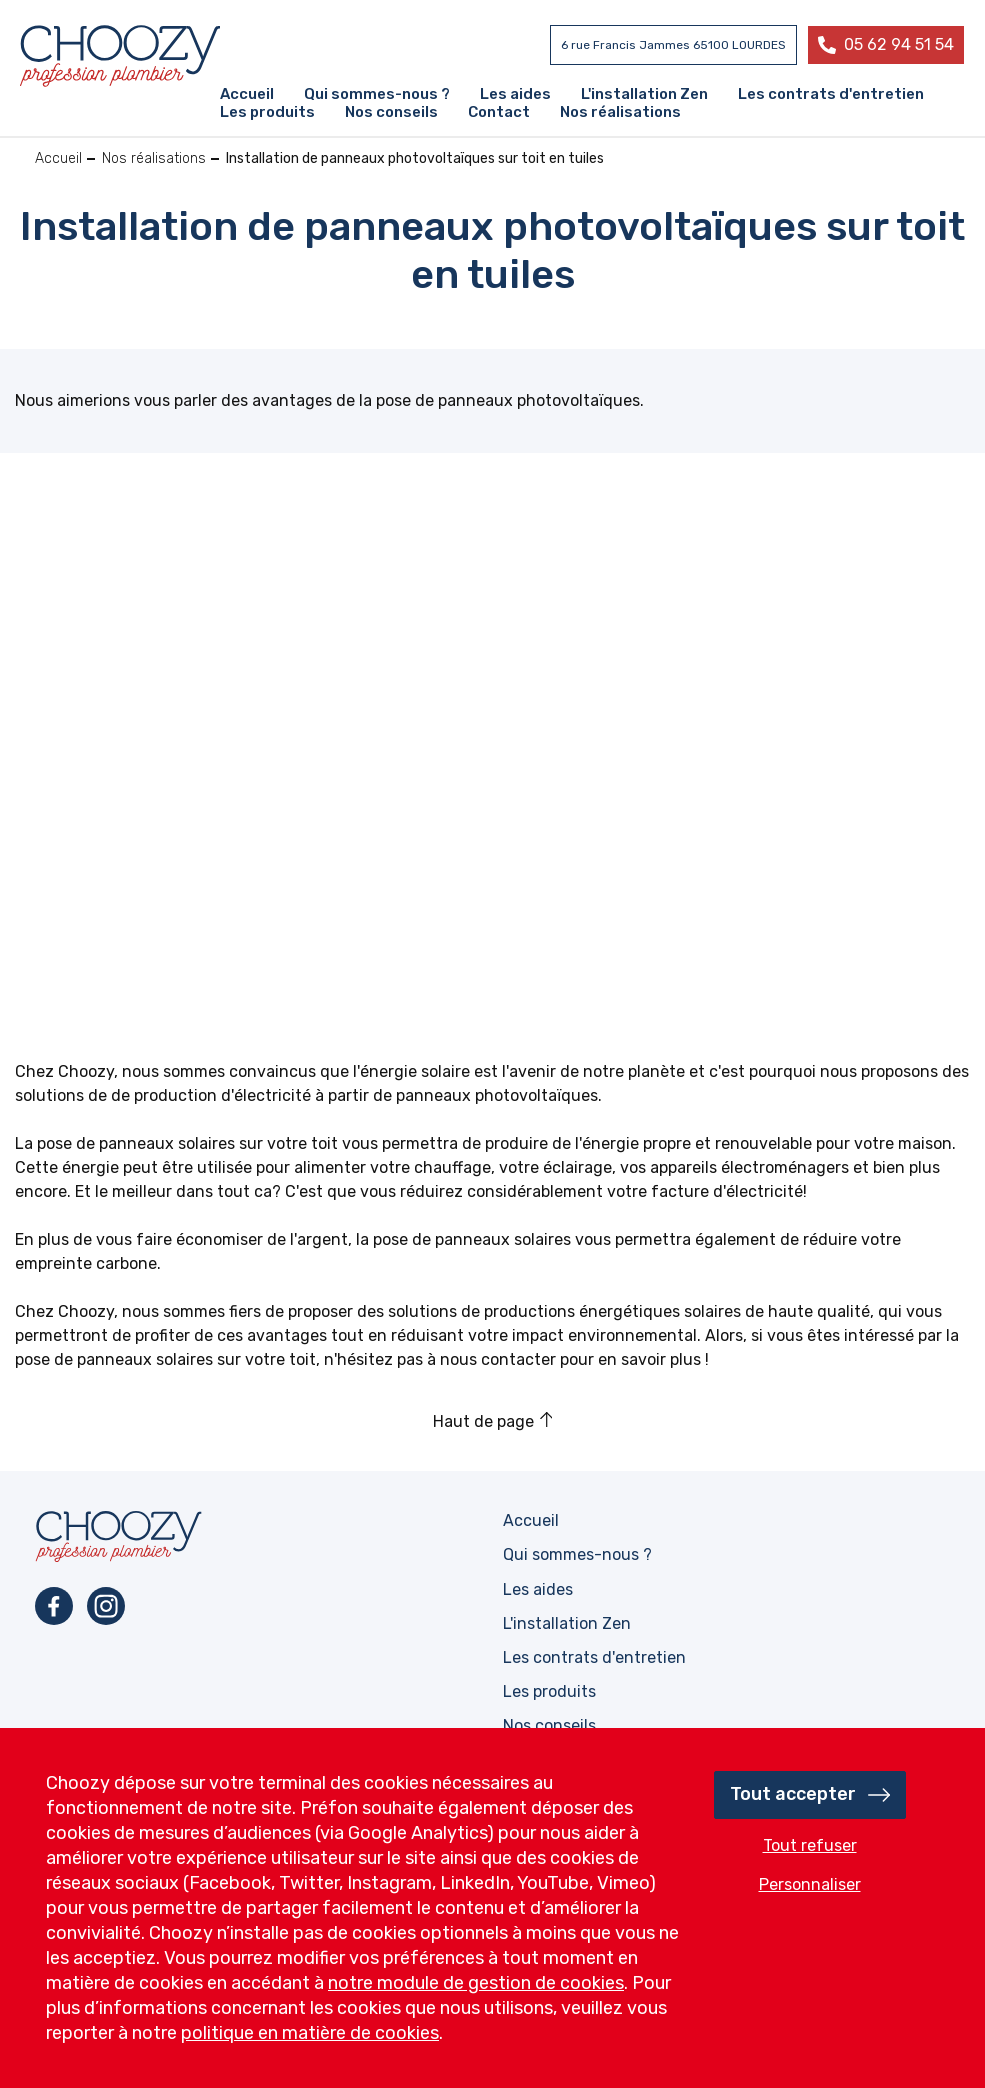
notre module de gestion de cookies (476, 1983)
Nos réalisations (154, 158)
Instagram (106, 1606)
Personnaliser (810, 1884)
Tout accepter (793, 1794)
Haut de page (483, 1421)
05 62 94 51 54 (899, 44)
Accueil (58, 158)
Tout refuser (810, 1845)
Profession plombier (120, 56)
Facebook (54, 1606)
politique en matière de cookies (310, 2033)
